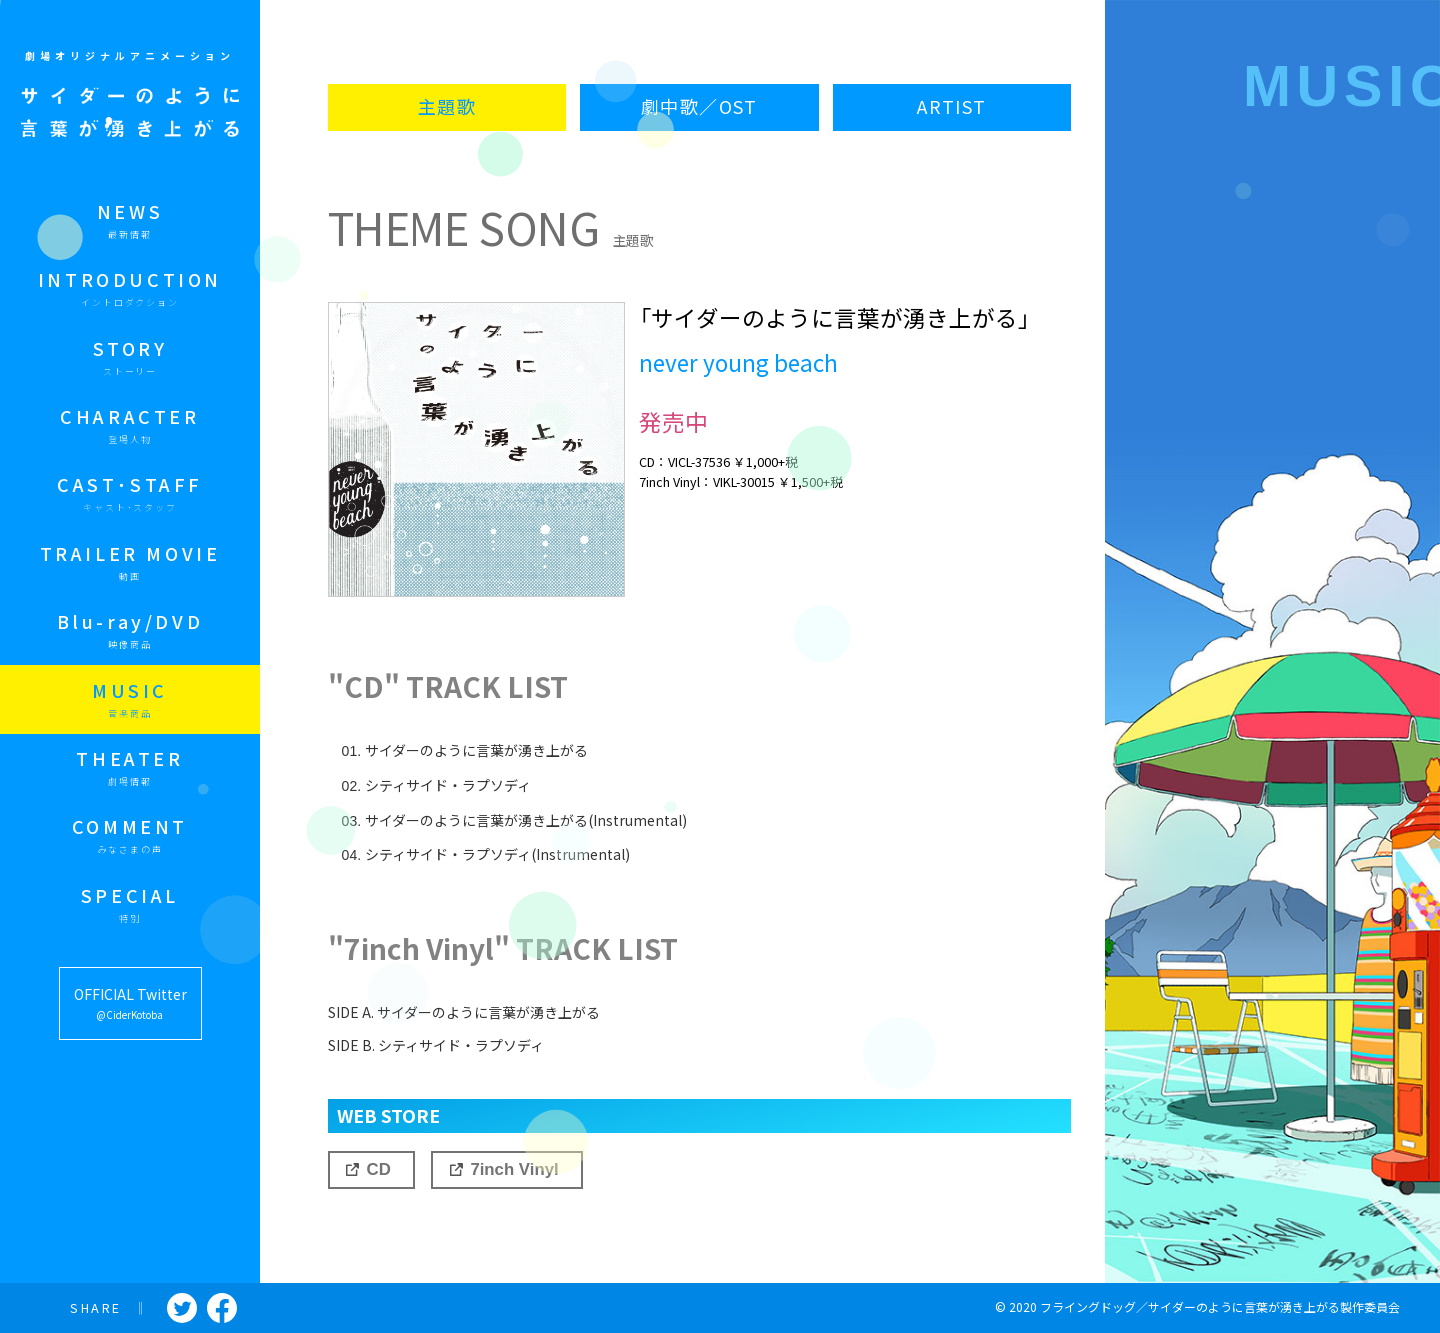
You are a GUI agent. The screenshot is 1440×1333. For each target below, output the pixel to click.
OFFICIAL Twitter (130, 1004)
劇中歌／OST (699, 106)
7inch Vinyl (514, 1169)
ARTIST (951, 106)
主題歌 (447, 106)
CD (379, 1169)
